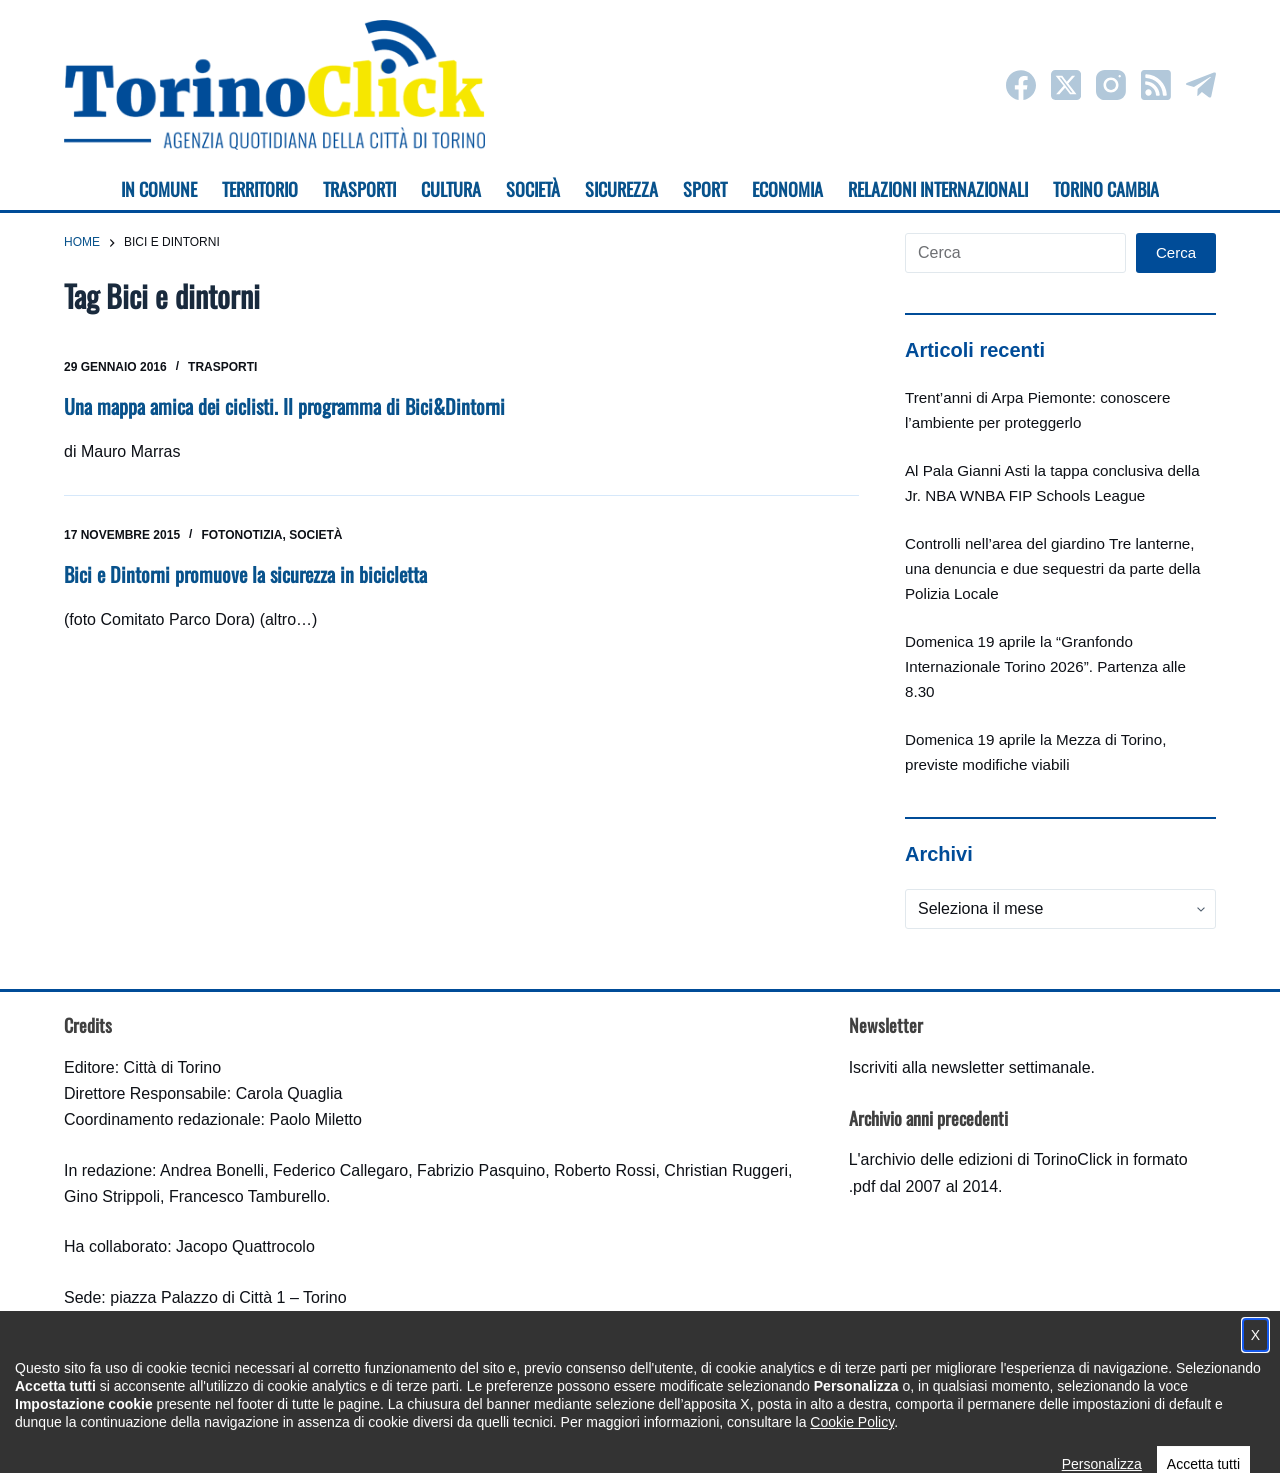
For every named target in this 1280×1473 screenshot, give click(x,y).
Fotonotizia (241, 535)
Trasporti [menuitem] (359, 189)
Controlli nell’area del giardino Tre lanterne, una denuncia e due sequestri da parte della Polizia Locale (1053, 568)
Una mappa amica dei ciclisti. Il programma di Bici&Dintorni (284, 406)
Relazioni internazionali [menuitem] (938, 189)
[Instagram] (1111, 85)
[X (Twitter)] (1066, 85)
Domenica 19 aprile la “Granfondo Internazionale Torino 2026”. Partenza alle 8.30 (1045, 666)
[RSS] (1156, 85)
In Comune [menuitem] (159, 189)
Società (315, 535)
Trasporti (222, 367)
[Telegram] (1201, 85)
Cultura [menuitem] (451, 189)
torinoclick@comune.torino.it (164, 1350)
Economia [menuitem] (787, 189)
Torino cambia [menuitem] (1106, 189)
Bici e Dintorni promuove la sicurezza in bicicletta (245, 574)
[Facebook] (1021, 85)
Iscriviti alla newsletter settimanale (970, 1067)
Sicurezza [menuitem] (621, 189)
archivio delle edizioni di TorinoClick (986, 1159)
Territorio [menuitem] (260, 189)
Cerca (1176, 252)
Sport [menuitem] (705, 189)
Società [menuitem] (533, 189)
